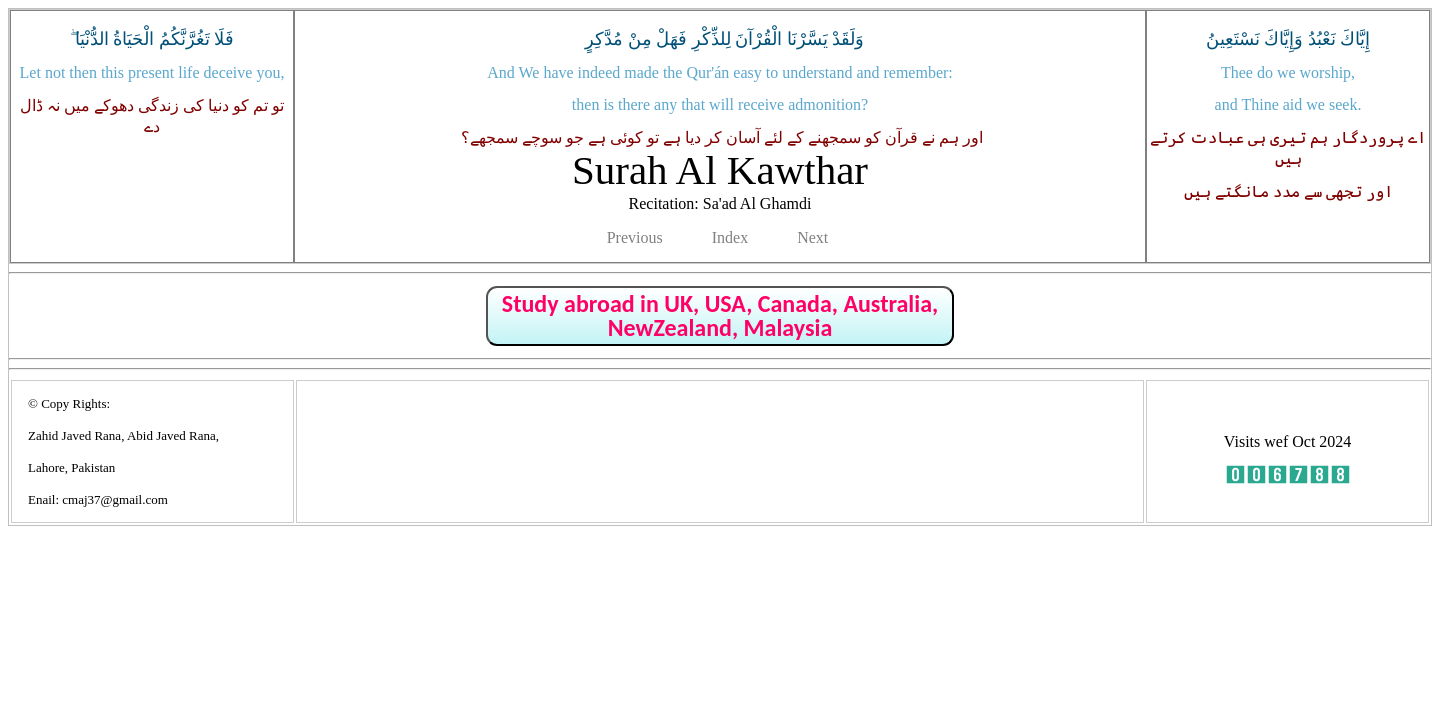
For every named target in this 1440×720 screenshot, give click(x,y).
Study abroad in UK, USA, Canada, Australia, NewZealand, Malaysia (720, 315)
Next (812, 237)
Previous (635, 237)
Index (730, 237)
